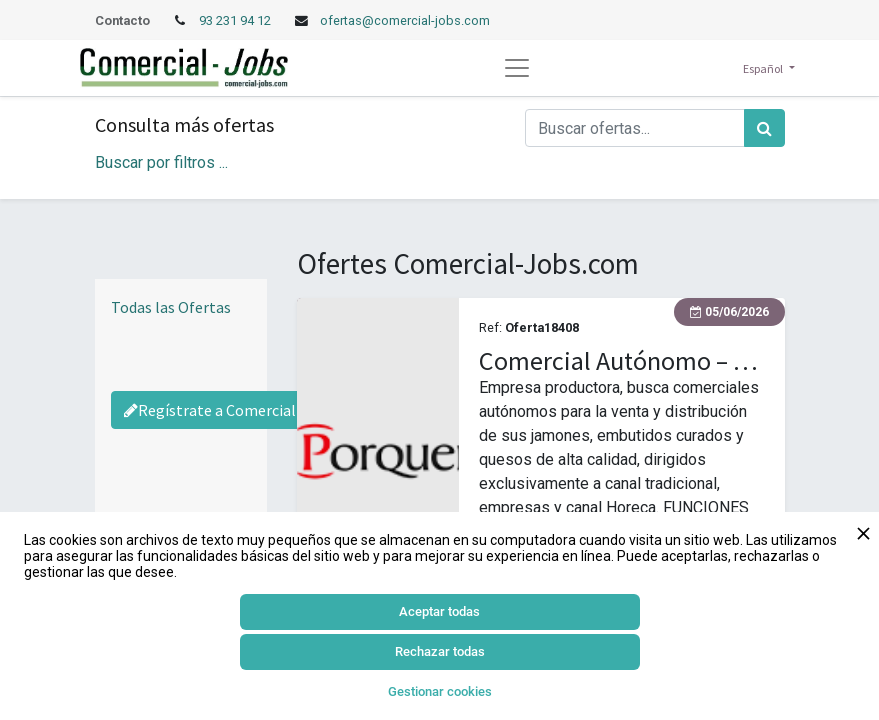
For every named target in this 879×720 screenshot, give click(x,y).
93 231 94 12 (236, 20)
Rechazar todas (440, 651)
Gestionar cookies (440, 691)
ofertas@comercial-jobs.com (405, 20)
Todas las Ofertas (171, 307)
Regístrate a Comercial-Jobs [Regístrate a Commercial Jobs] (229, 410)
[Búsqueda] (764, 128)
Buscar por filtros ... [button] (161, 162)
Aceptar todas (439, 611)
